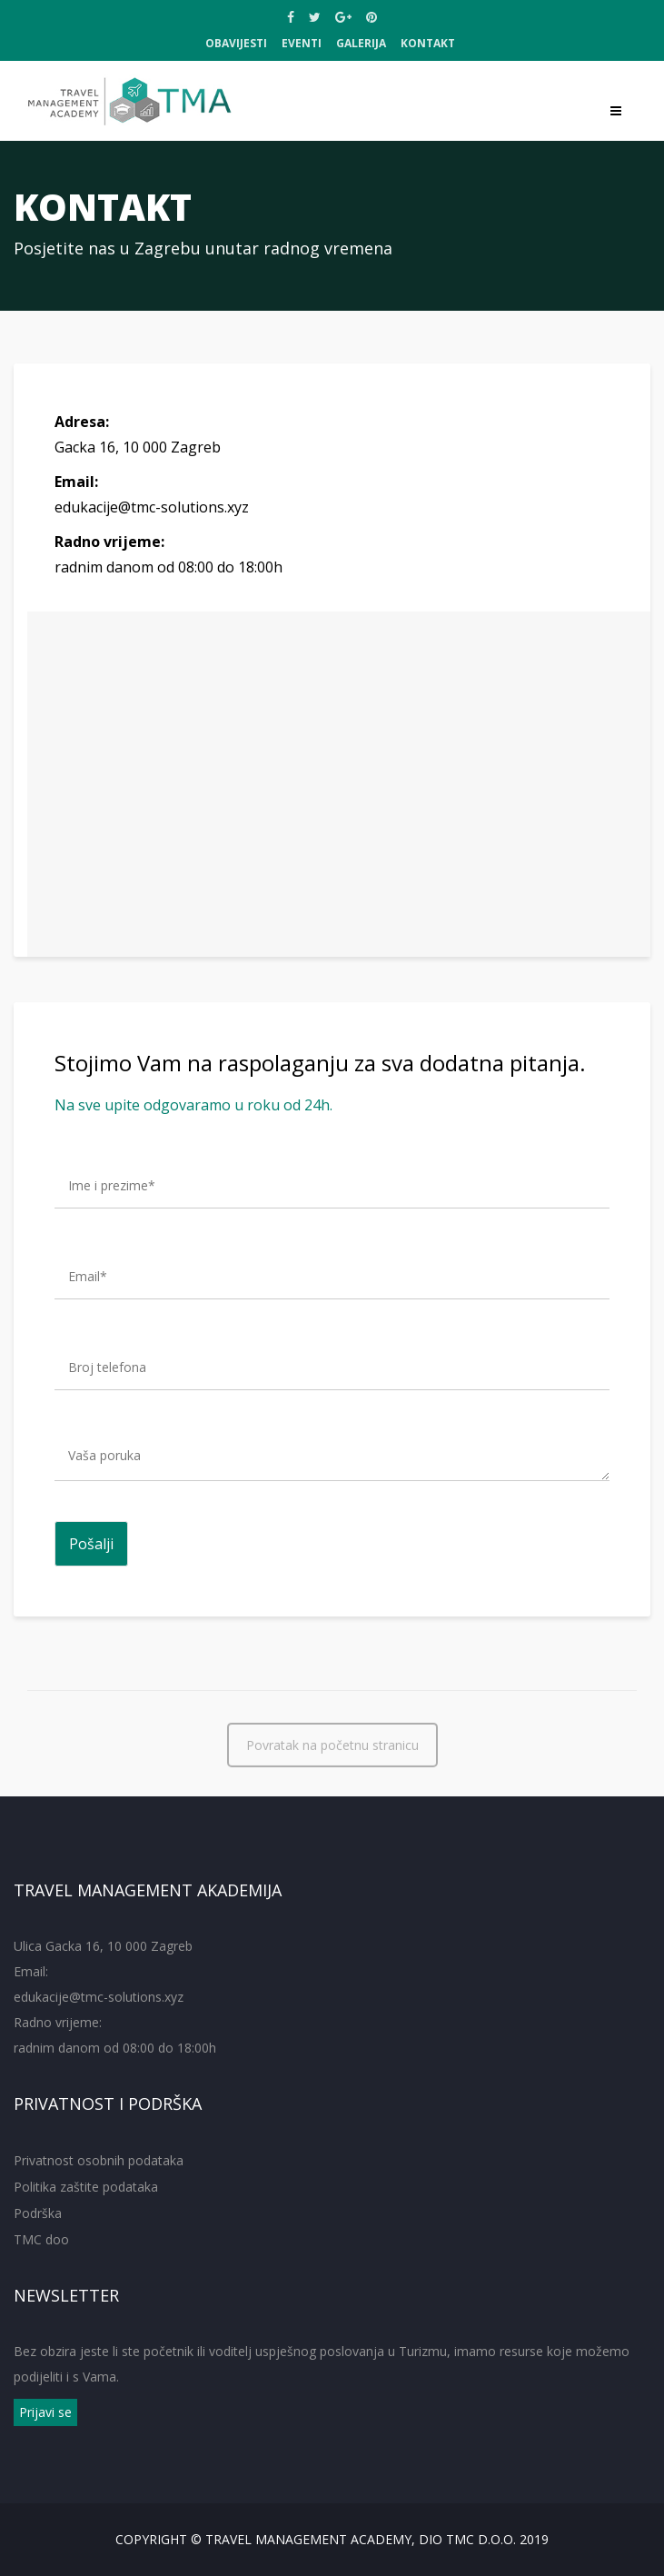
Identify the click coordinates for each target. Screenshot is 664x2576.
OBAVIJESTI (236, 43)
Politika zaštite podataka (86, 2186)
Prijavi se (45, 2412)
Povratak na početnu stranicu (332, 1746)
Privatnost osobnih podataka (98, 2160)
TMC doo (41, 2239)
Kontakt (428, 43)
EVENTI (302, 43)
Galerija (361, 43)
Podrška (38, 2213)
